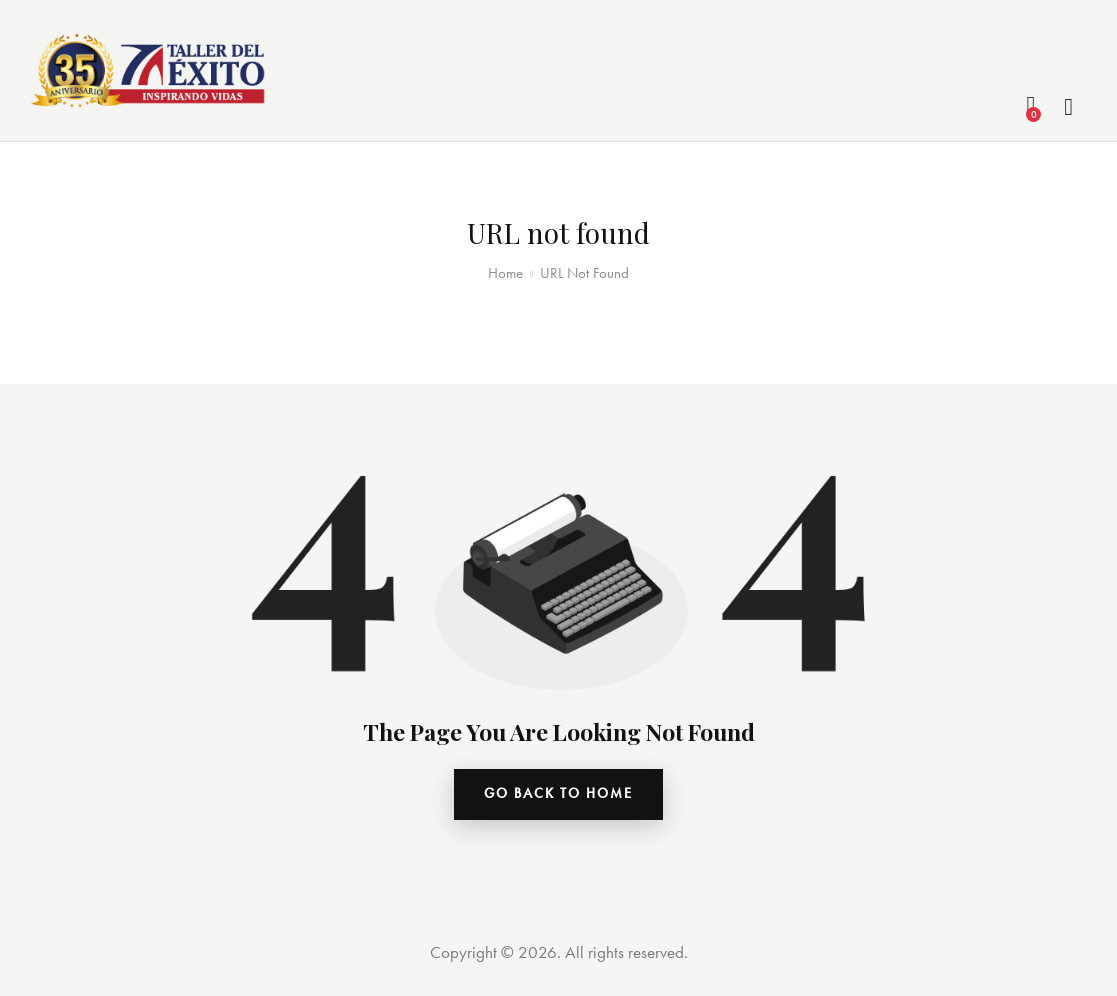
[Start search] (1069, 107)
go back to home (558, 796)
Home (505, 273)
